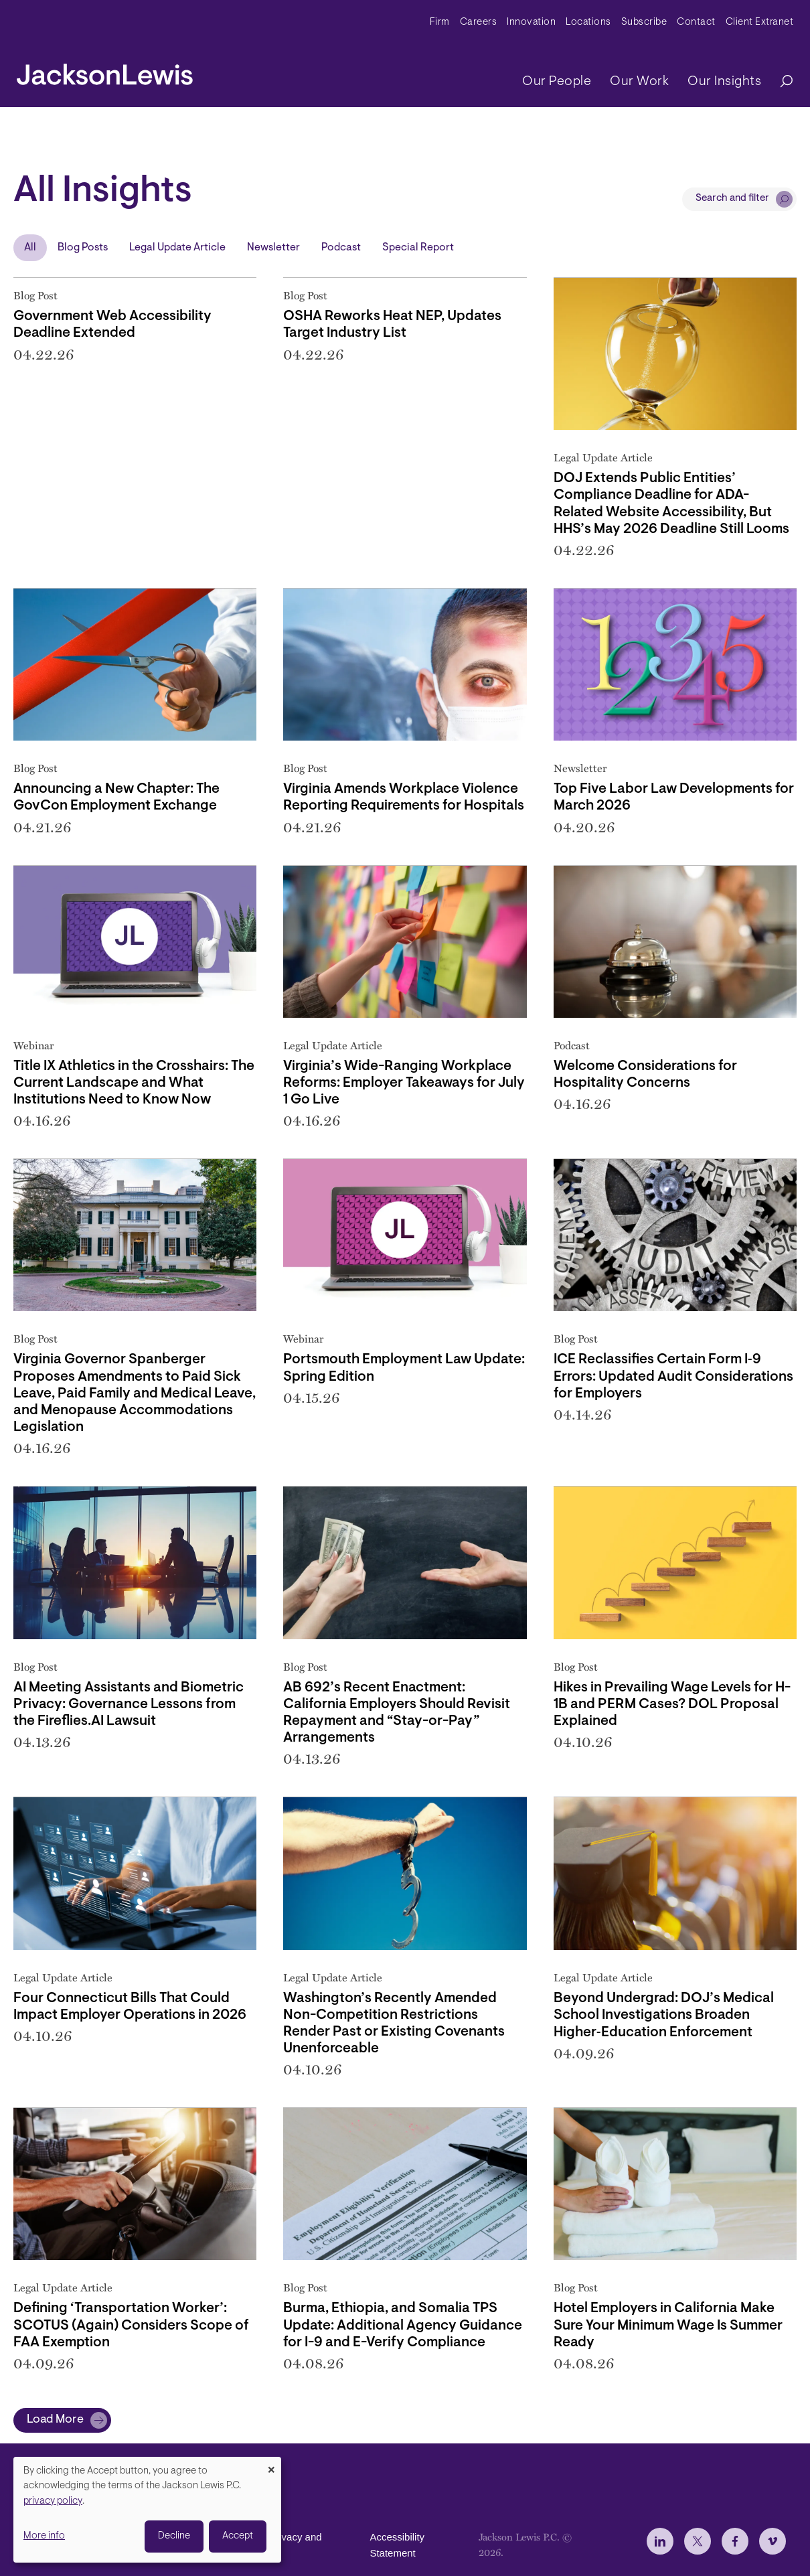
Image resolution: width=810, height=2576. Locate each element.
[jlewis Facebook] (735, 2541)
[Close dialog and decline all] (271, 2465)
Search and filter (732, 199)
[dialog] (147, 2510)
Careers (478, 22)
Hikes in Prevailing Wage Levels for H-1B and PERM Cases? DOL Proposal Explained (672, 1704)
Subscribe (644, 22)
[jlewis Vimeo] (772, 2541)
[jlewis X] (697, 2541)
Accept (237, 2536)
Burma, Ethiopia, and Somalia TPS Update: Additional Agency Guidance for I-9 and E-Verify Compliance (402, 2325)
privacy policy (52, 2501)
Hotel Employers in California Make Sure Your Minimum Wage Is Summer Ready (668, 2325)
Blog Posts (83, 247)
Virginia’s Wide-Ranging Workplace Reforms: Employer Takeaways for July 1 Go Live (404, 1083)
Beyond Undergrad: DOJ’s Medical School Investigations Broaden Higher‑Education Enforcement (664, 2015)
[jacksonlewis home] (105, 71)
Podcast (341, 247)
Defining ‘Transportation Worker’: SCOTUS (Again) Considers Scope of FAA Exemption (131, 2325)
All (30, 247)
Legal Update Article (177, 247)
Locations (588, 22)
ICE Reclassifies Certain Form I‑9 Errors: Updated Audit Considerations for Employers (673, 1376)
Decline (174, 2536)
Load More (55, 2420)
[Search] (779, 82)
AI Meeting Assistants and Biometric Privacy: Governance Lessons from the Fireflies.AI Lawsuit (128, 1704)
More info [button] (44, 2536)
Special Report (418, 247)
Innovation (531, 22)
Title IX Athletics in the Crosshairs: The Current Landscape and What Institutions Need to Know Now (133, 1083)
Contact (696, 22)
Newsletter (273, 247)
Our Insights (724, 81)
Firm (440, 22)
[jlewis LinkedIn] (660, 2541)
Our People (556, 81)
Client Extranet (760, 22)
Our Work (639, 81)
